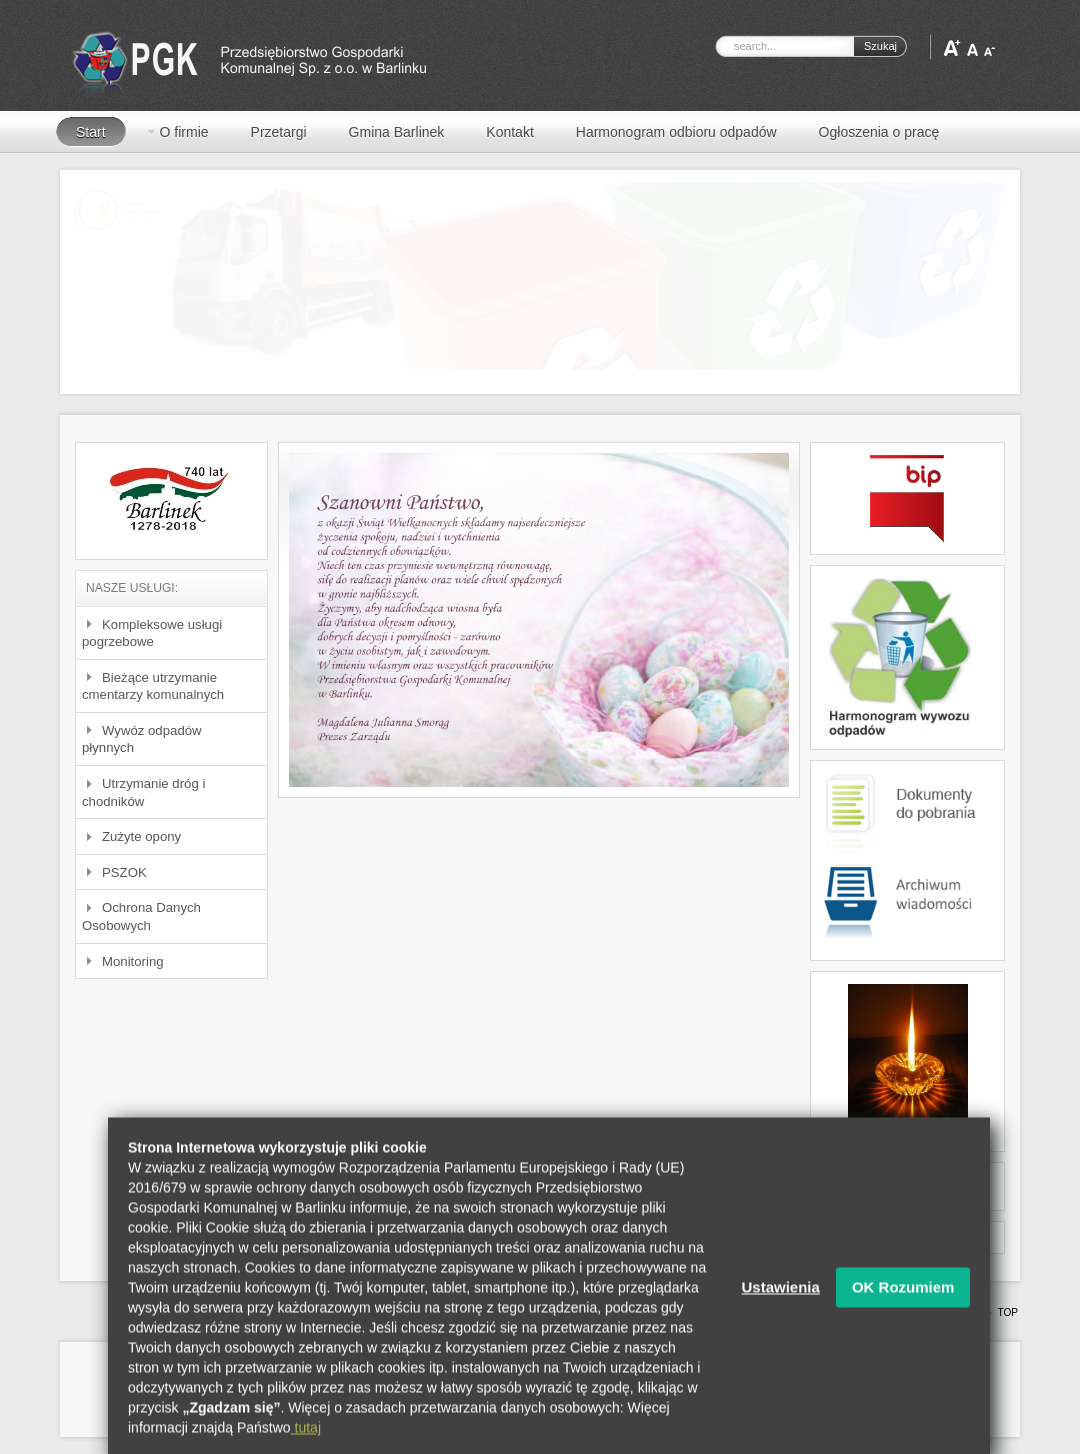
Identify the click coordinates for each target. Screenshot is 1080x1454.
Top (1007, 1312)
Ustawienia (781, 1308)
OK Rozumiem (903, 1308)
